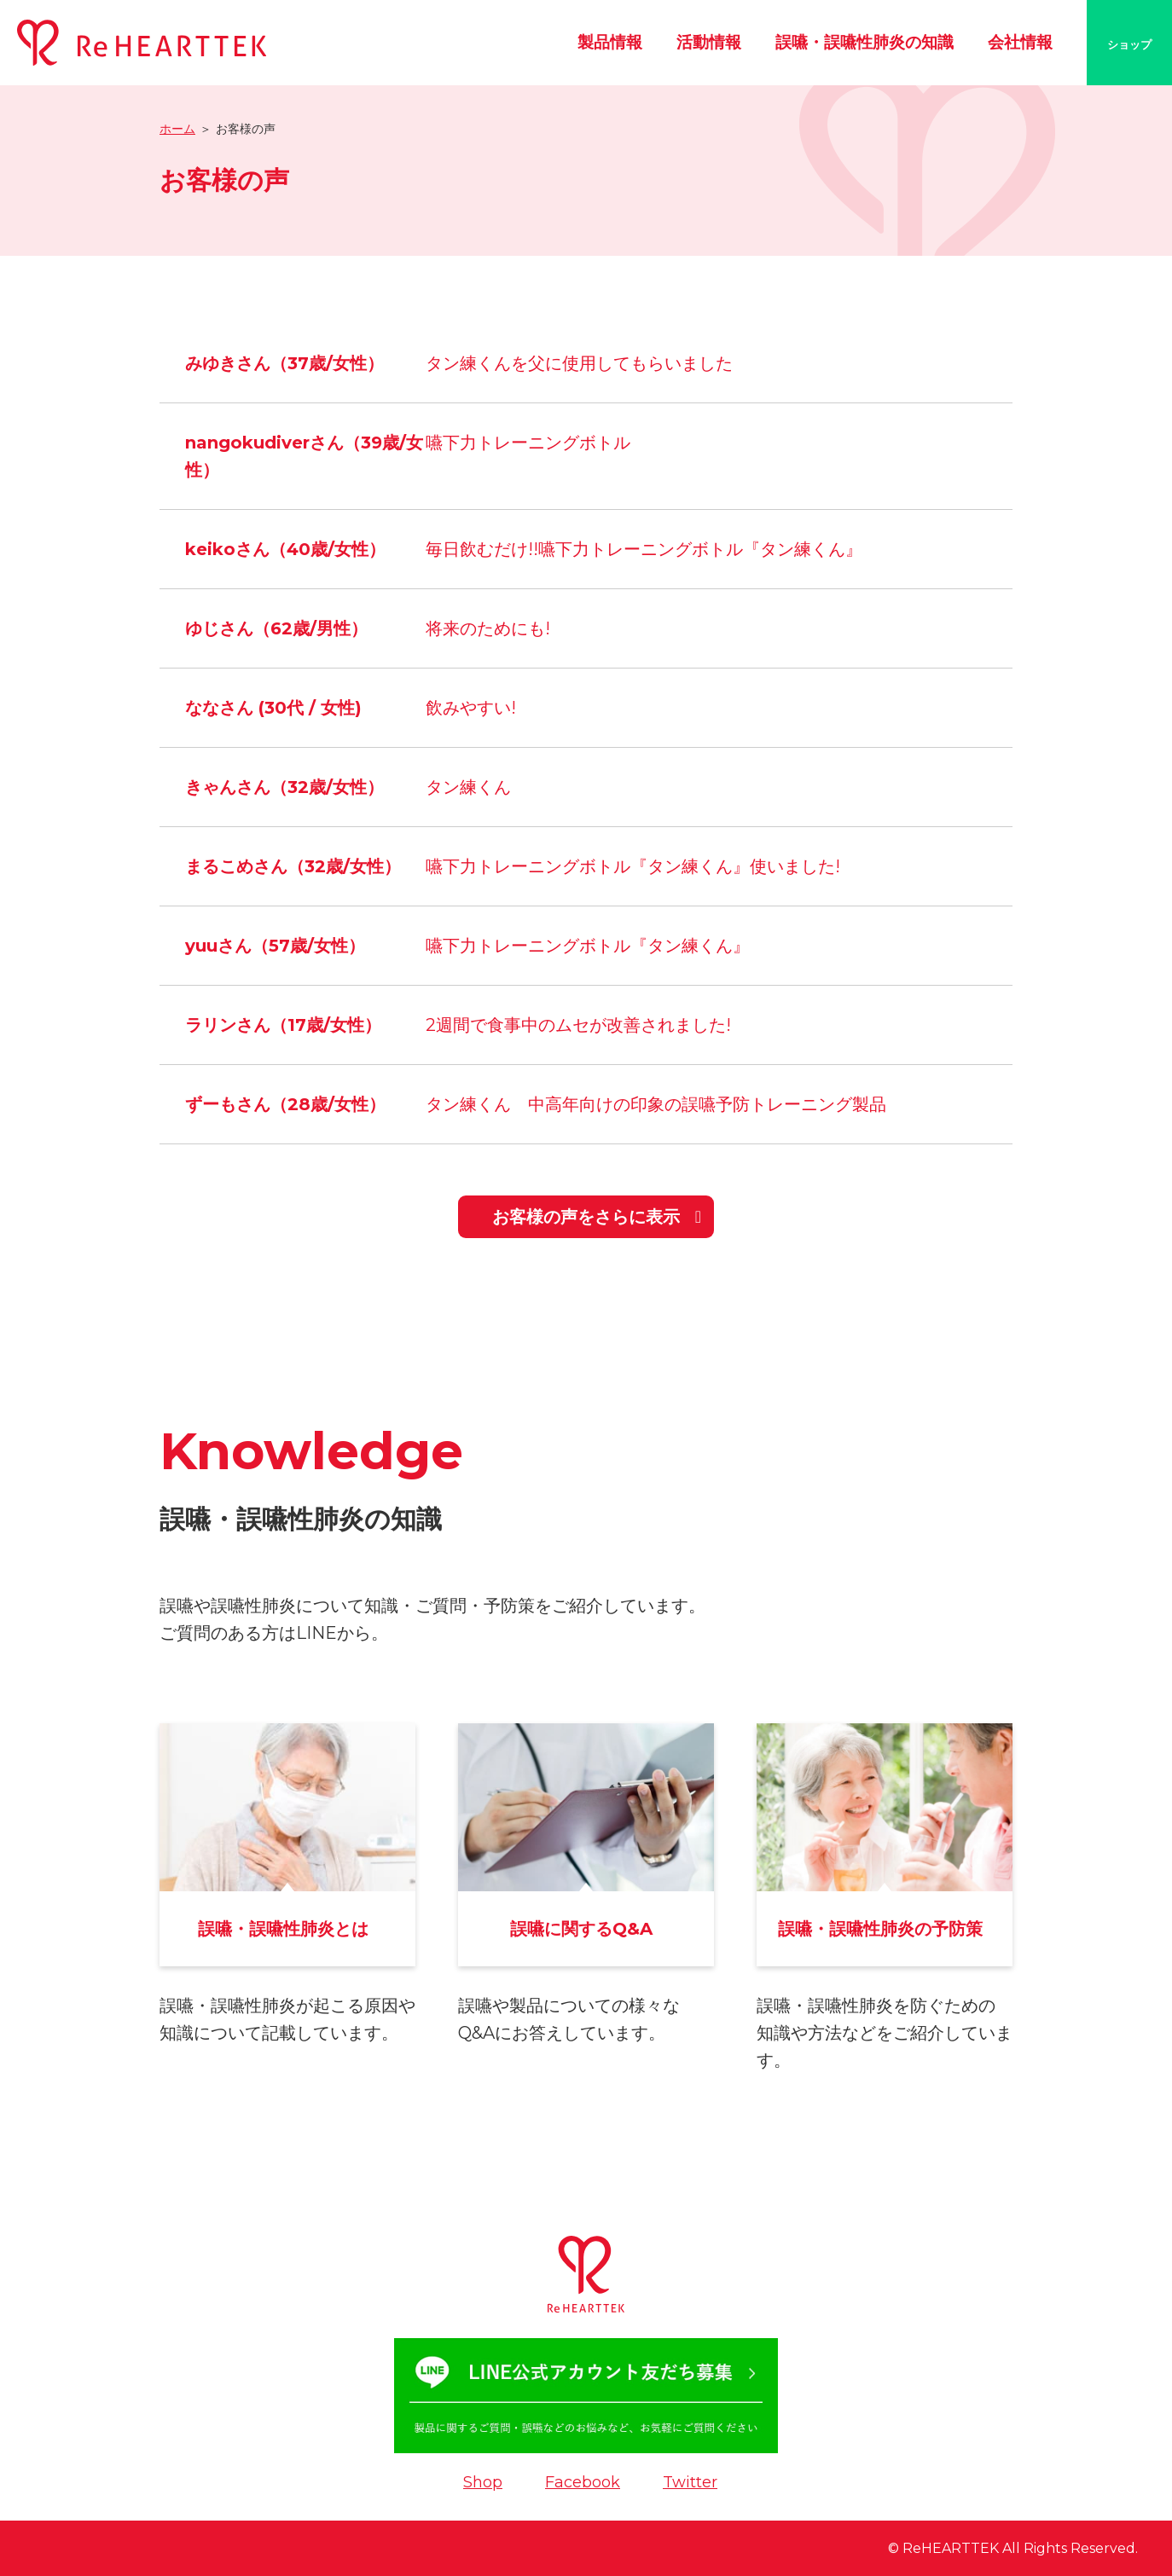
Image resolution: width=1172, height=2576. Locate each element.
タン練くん (468, 787)
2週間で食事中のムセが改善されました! (578, 1025)
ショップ (1129, 44)
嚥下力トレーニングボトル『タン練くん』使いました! (633, 866)
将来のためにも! (488, 628)
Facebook (582, 2482)
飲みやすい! (471, 708)
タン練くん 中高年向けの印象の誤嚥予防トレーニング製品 (656, 1104)
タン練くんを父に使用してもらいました (579, 363)
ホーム (177, 128)
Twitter (690, 2482)
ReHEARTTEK (950, 2548)
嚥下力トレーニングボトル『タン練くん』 (588, 945)
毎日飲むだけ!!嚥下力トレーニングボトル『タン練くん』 (644, 549)
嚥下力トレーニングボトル (528, 442)
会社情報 (1020, 42)
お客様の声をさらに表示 (586, 1217)
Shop (482, 2482)
